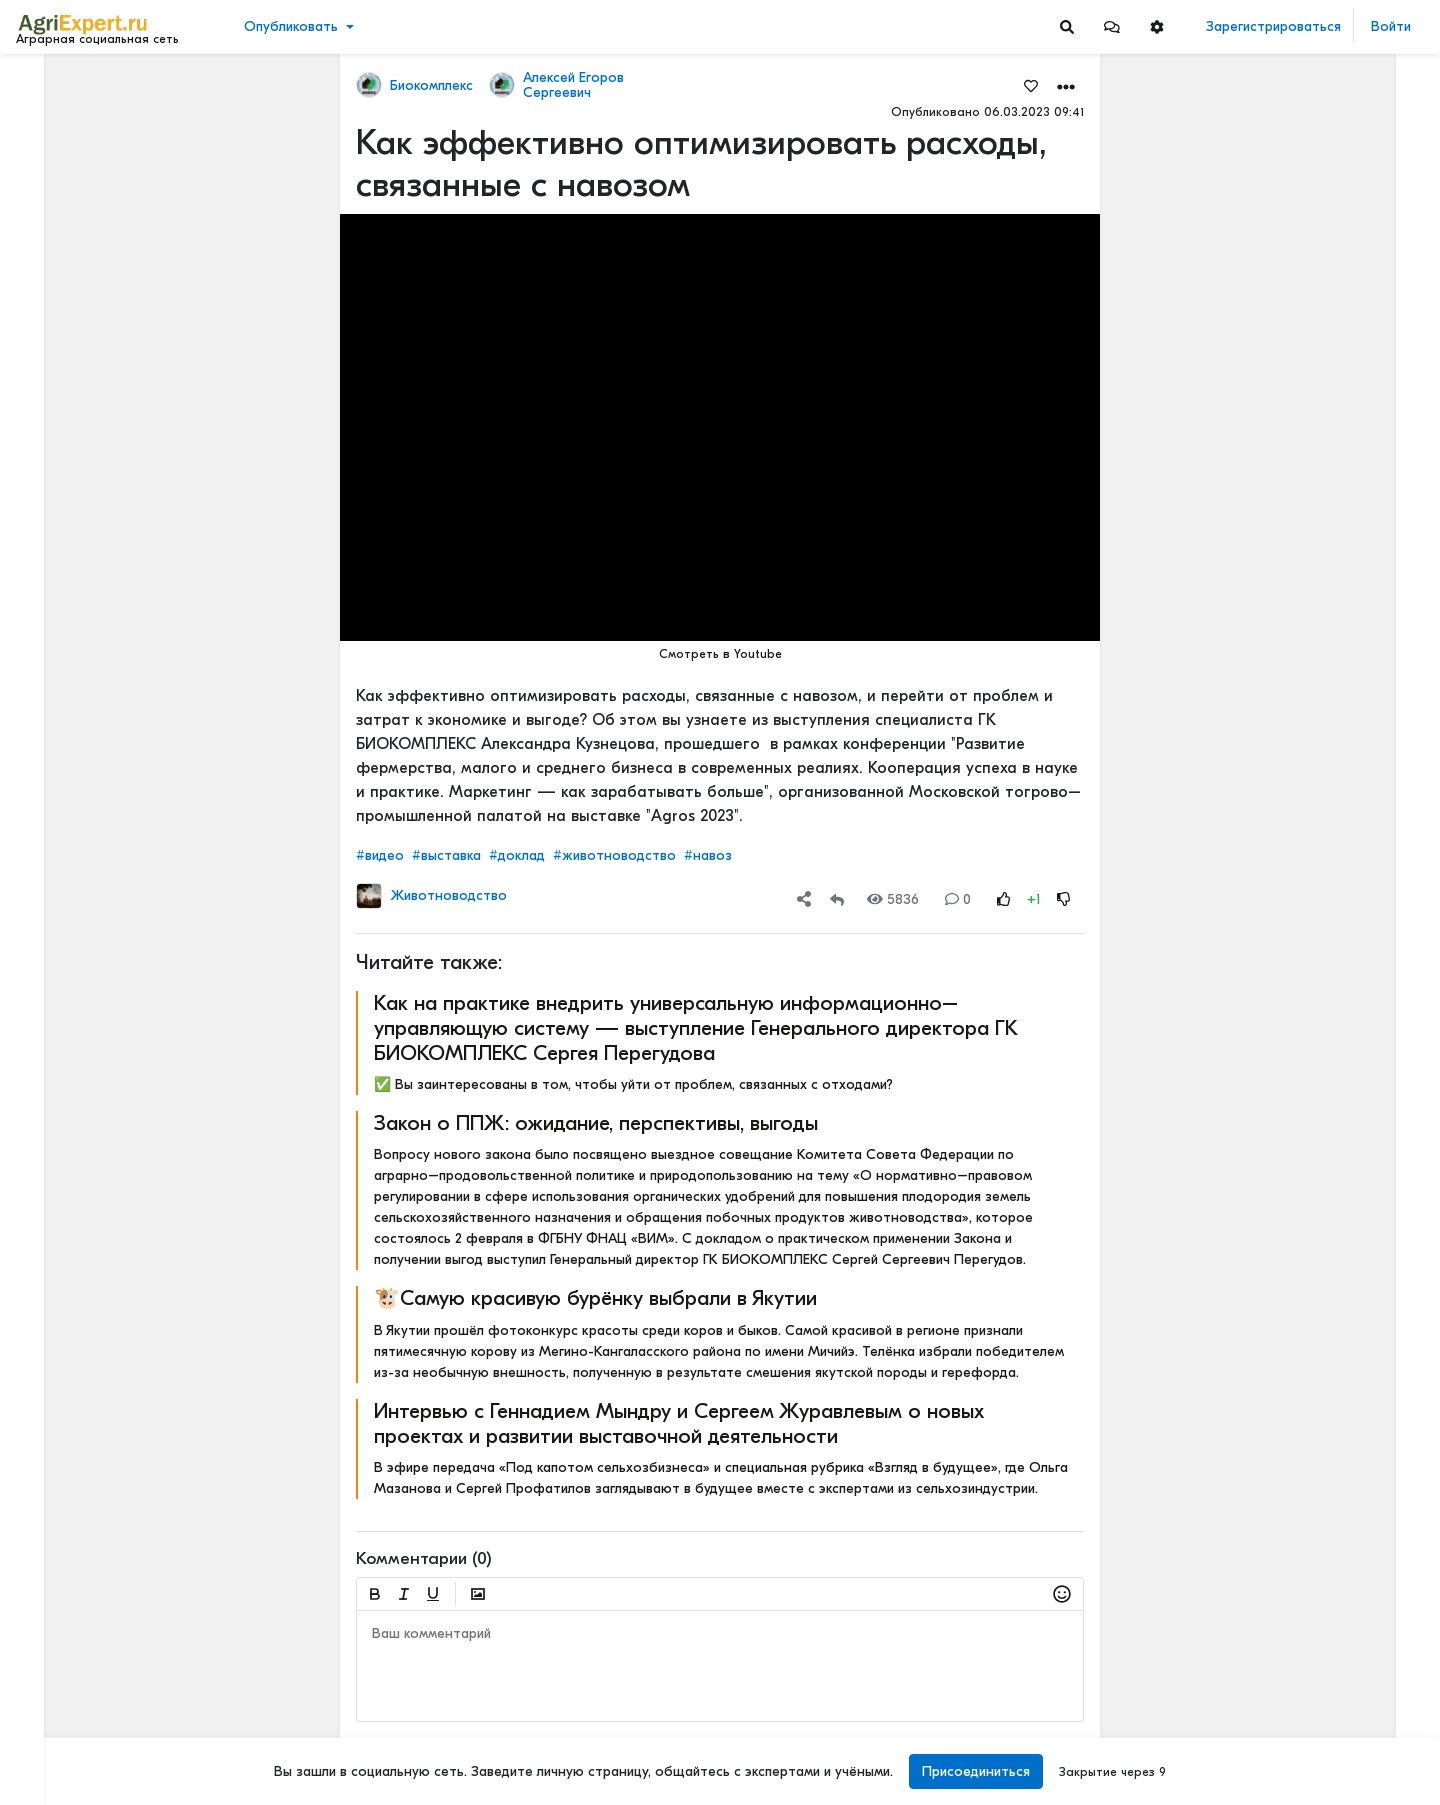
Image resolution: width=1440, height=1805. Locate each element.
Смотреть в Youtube (720, 654)
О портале (57, 1702)
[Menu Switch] (120, 1787)
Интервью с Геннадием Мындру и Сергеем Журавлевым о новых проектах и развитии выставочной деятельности (679, 1423)
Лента (46, 85)
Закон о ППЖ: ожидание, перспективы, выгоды (596, 1123)
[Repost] (837, 899)
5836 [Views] (893, 899)
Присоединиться (976, 1771)
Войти (1391, 26)
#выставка (446, 855)
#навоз (708, 855)
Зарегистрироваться (1273, 26)
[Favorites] (1031, 85)
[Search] (1067, 26)
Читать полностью (1272, 454)
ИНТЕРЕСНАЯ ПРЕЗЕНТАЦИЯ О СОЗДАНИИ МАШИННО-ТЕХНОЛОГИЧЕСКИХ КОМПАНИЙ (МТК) (1320, 721)
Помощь (49, 1744)
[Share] (804, 899)
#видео (380, 855)
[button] (1112, 26)
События (54, 178)
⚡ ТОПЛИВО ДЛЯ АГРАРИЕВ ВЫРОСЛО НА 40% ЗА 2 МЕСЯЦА (1320, 474)
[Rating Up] (1004, 899)
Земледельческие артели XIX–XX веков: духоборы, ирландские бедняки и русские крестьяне (1320, 342)
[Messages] (1112, 26)
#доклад (517, 855)
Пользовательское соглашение (116, 1660)
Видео (45, 147)
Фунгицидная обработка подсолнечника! (1320, 1695)
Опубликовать (291, 26)
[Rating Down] (1064, 899)
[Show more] (135, 460)
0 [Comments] (958, 899)
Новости (53, 116)
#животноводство (614, 855)
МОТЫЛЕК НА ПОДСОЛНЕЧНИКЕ (1320, 589)
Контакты (53, 1723)
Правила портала (78, 1681)
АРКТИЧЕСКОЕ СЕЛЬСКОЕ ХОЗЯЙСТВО (1320, 1079)
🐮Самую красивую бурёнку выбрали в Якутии (595, 1298)
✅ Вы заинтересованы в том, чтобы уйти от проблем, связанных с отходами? (633, 1084)
